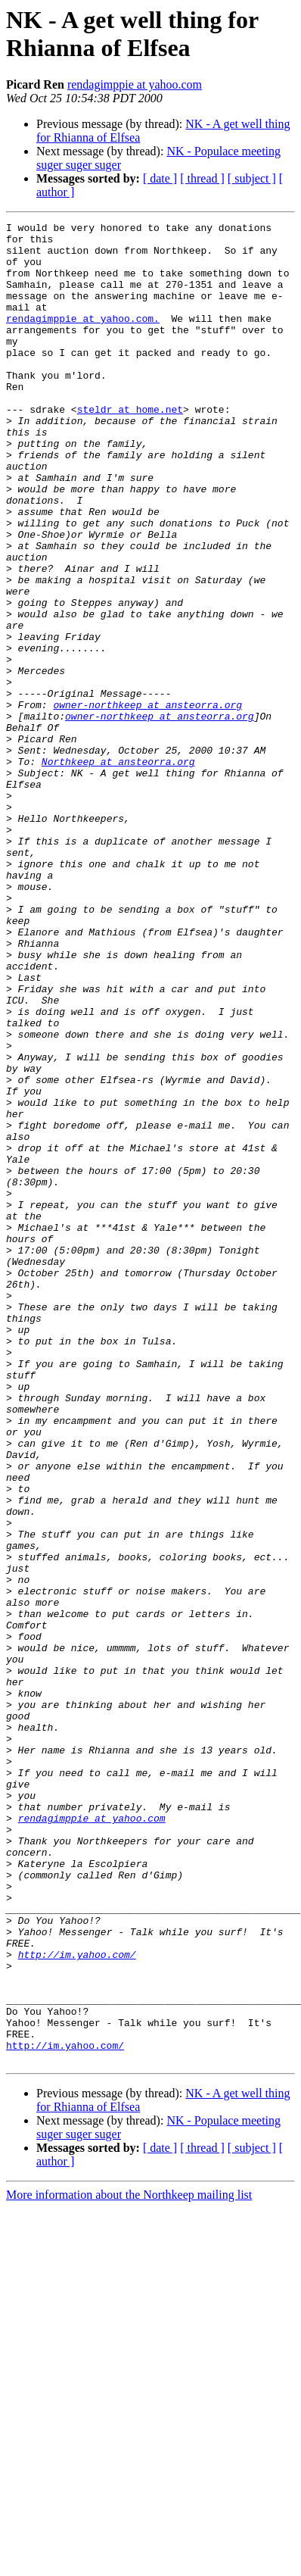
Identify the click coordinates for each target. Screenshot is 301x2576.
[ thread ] (202, 178)
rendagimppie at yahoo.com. (83, 338)
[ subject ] (252, 178)
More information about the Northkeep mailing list (129, 2562)
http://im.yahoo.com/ (77, 2302)
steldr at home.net (130, 447)
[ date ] (160, 178)
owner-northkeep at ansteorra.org (147, 802)
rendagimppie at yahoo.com (134, 84)
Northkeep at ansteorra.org (118, 870)
